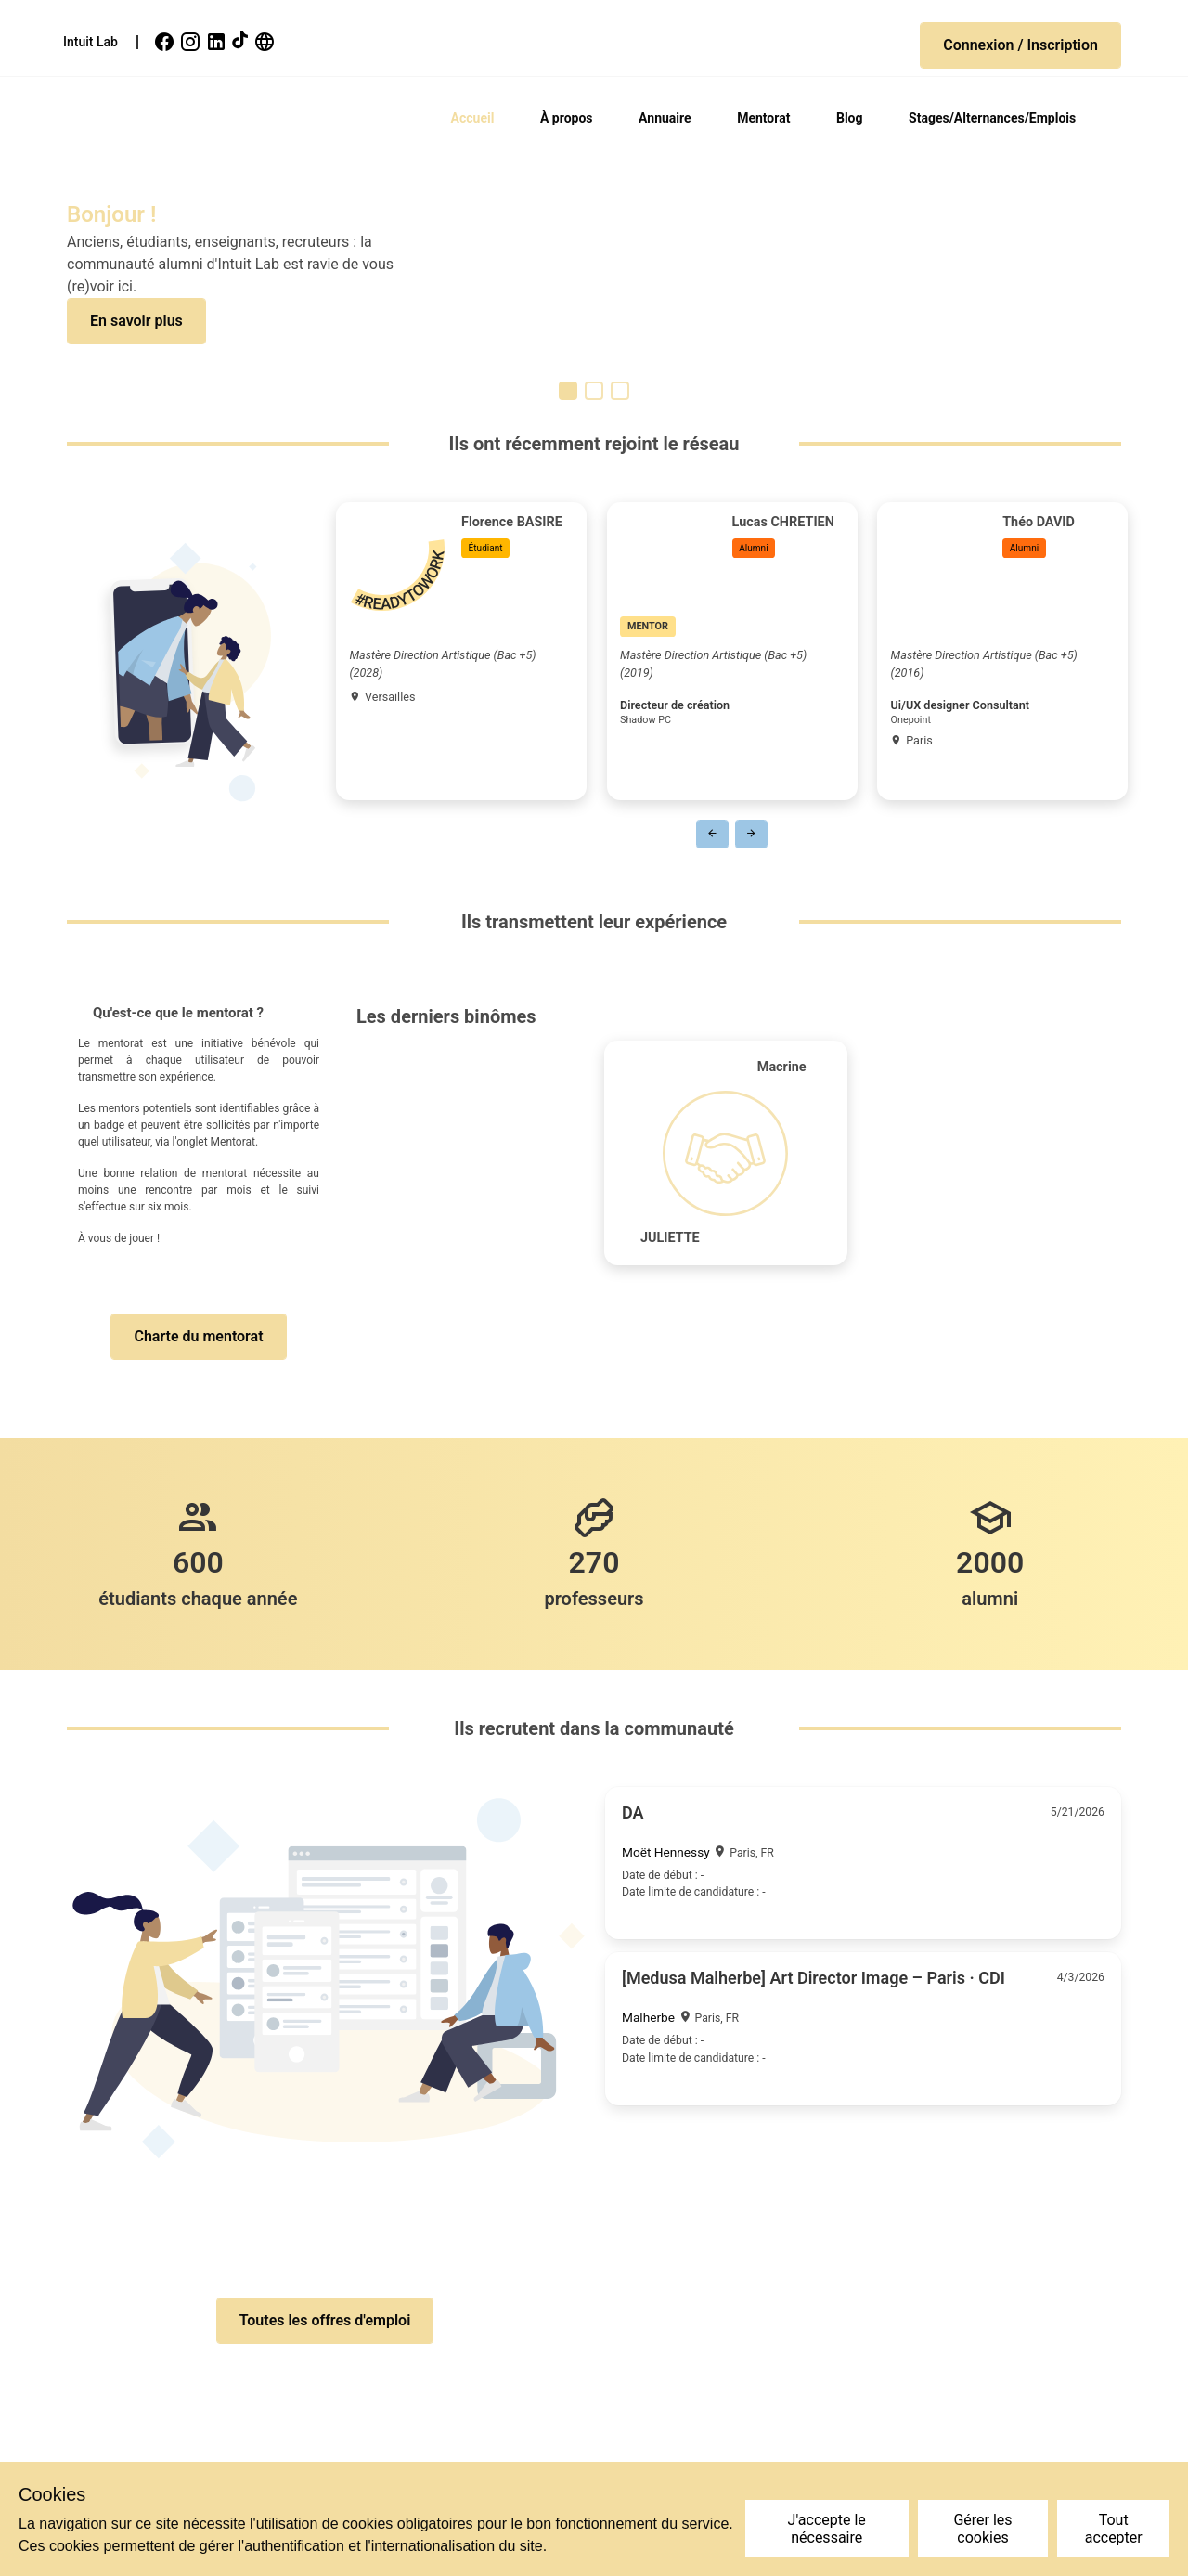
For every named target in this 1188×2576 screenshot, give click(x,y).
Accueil (473, 117)
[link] (166, 42)
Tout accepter (1114, 2528)
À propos (566, 117)
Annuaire (665, 117)
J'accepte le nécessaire (827, 2528)
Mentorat (763, 117)
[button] (1020, 45)
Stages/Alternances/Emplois (992, 117)
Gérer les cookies (982, 2528)
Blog (849, 117)
